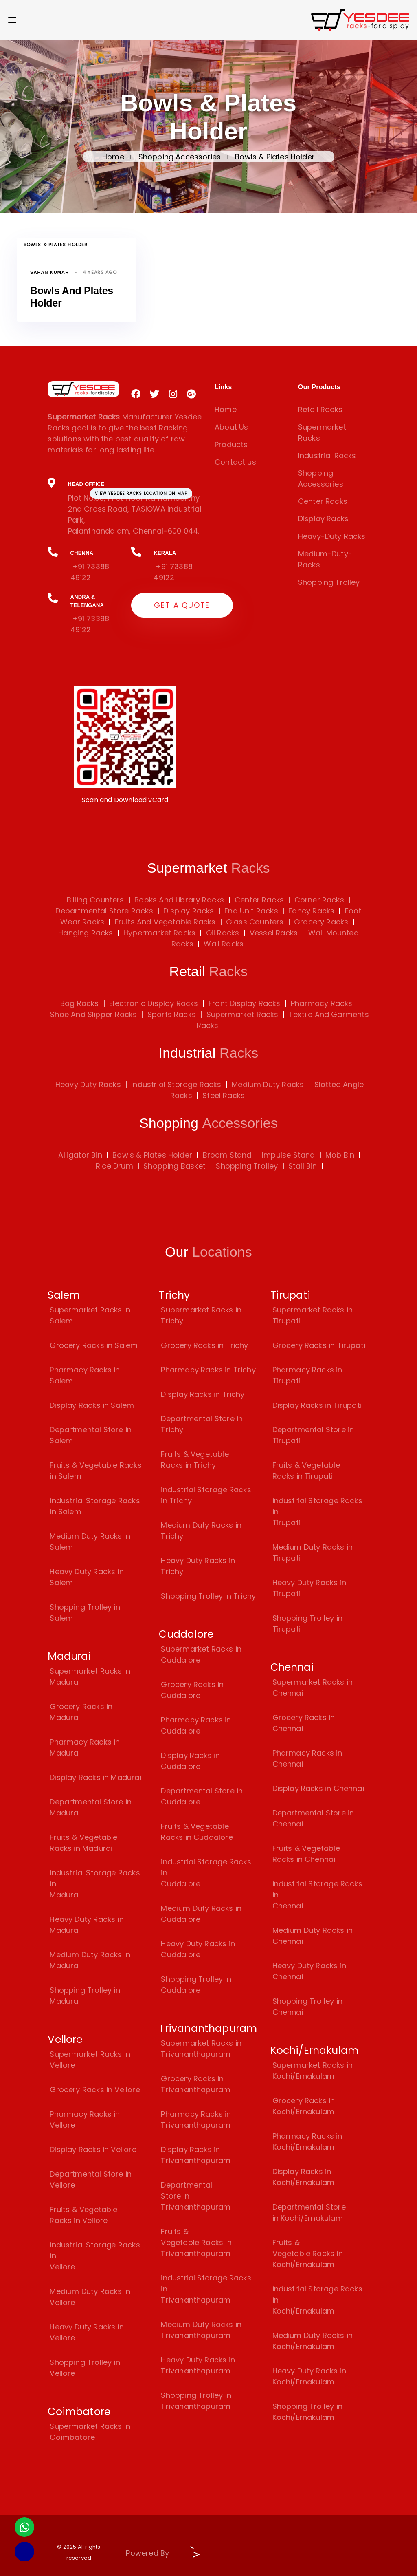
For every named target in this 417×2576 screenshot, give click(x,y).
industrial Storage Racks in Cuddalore (206, 1873)
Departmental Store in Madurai (91, 1807)
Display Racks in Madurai (95, 1777)
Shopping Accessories (179, 157)
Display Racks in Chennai (318, 1788)
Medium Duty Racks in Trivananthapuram (201, 2329)
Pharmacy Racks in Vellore (85, 2119)
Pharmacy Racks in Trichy (208, 1370)
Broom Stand (227, 1155)
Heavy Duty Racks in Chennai (309, 1971)
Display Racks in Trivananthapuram (195, 2155)
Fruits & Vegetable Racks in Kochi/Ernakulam (307, 2253)
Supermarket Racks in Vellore (90, 2059)
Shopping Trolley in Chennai (307, 2006)
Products (231, 444)
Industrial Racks (327, 455)
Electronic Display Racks (153, 1003)
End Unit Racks (250, 911)
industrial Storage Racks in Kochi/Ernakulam (317, 2300)
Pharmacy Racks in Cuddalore (196, 1725)
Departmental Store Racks (104, 911)
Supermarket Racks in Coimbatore (90, 2431)
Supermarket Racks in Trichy (201, 1315)
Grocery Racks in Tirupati (319, 1345)
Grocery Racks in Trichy (204, 1345)
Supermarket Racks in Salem (90, 1315)
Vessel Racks (273, 933)
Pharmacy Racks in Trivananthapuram (196, 2119)
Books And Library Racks (178, 900)
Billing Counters (95, 900)
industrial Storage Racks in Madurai (95, 1884)
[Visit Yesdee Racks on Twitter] (154, 394)
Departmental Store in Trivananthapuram (195, 2196)
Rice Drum (114, 1166)
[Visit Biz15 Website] (192, 2554)
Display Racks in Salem (92, 1405)
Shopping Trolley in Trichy (208, 1596)
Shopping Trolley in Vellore (85, 2367)
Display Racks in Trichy (202, 1394)
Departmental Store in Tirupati (313, 1435)
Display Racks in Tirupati (317, 1405)
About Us (231, 427)
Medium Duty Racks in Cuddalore (201, 1913)
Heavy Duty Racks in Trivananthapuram (198, 2365)
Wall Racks (223, 944)
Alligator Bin (80, 1155)
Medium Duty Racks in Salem (90, 1541)
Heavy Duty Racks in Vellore (86, 2332)
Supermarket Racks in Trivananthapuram (201, 2048)
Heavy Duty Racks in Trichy (198, 1566)
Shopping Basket (174, 1166)
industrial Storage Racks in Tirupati (317, 1511)
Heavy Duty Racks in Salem (86, 1577)
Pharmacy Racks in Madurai (85, 1747)
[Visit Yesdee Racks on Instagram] (173, 394)
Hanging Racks (85, 933)
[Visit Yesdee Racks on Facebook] (135, 394)
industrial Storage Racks (176, 1084)
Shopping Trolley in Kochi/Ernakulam (307, 2411)
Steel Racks (223, 1095)
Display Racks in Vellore (93, 2149)
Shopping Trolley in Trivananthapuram (196, 2400)
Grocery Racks (320, 922)
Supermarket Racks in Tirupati (312, 1315)
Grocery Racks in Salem (94, 1345)
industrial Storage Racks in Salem (95, 1506)
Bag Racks (79, 1003)
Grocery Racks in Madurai (81, 1711)
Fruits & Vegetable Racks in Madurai (83, 1842)
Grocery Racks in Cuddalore (192, 1689)
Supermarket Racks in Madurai (90, 1676)
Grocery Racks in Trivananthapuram (195, 2084)
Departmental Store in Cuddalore (202, 1796)
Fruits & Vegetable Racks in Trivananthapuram (196, 2242)
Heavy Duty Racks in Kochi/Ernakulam (309, 2376)
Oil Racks (221, 933)
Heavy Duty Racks (88, 1084)
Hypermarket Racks (158, 933)
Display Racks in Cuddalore (190, 1760)
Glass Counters (254, 922)
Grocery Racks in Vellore (95, 2089)
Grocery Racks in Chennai (303, 1723)
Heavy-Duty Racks (332, 536)
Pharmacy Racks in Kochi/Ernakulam (307, 2141)
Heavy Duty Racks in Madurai (86, 1924)
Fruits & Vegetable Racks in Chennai (306, 1853)
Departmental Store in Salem (91, 1435)
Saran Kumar (49, 272)
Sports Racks (171, 1014)
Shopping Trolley (329, 582)
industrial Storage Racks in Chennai (317, 1895)
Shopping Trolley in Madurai (85, 1995)
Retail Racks (320, 409)
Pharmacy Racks (322, 1003)
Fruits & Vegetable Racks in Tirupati (306, 1470)
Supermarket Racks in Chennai (312, 1687)
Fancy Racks (310, 911)
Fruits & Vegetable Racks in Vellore (83, 2214)
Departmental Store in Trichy (202, 1424)
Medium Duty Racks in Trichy (201, 1530)
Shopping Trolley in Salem (85, 1612)
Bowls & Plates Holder (56, 244)
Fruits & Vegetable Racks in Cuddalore (197, 1831)
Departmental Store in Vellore (91, 2179)
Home (113, 157)
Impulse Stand (288, 1155)
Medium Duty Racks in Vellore (90, 2296)
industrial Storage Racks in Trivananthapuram (206, 2289)
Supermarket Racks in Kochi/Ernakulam (312, 2070)
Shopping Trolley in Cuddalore (196, 1984)
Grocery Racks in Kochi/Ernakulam (303, 2106)
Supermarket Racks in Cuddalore (201, 1654)
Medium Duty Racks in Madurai (90, 1960)
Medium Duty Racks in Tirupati (312, 1552)
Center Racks (322, 501)
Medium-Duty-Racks (325, 559)
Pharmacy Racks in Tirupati (307, 1375)
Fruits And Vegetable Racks (163, 922)
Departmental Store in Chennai (313, 1818)
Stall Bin (302, 1166)
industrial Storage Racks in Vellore (95, 2256)
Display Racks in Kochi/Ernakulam (303, 2177)
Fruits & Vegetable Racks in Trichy (194, 1459)
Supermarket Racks (322, 432)
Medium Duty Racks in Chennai (312, 1935)
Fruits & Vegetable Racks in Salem (95, 1470)
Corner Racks (318, 900)
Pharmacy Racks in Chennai (307, 1758)
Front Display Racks (244, 1003)
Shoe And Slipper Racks (93, 1014)
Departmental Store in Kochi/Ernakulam (309, 2212)
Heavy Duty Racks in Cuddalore (198, 1949)
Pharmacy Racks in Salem (85, 1375)
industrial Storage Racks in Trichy (206, 1495)
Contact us (235, 462)
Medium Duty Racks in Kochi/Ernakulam (312, 2340)
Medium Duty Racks (268, 1084)
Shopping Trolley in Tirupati (307, 1623)
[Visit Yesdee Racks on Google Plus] (191, 394)
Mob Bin (339, 1155)
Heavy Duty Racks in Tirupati (309, 1588)
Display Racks (323, 519)
